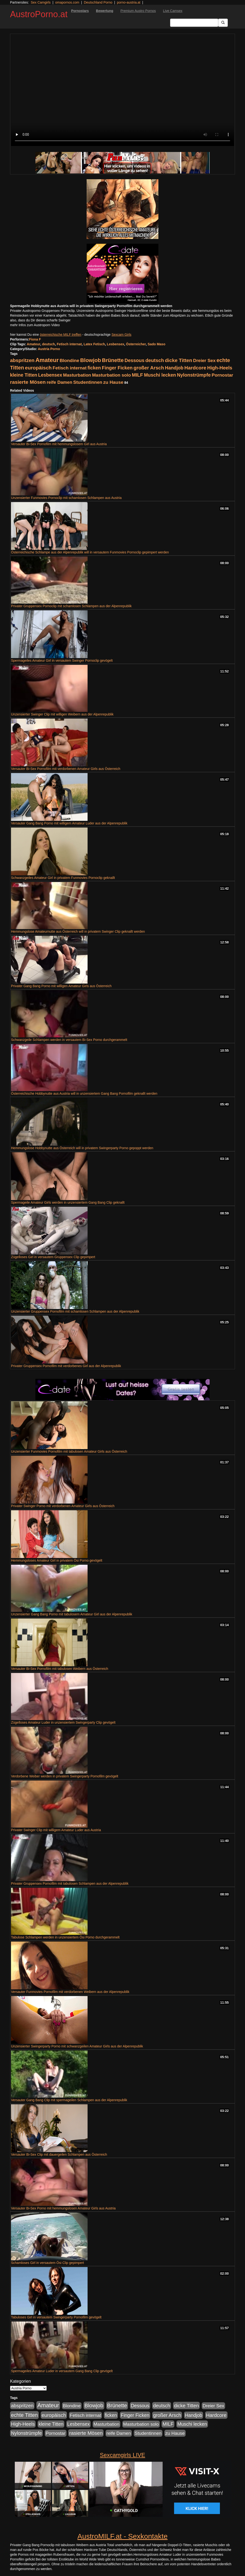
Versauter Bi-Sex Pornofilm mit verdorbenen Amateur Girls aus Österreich (65, 769)
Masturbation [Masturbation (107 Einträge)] (77, 375)
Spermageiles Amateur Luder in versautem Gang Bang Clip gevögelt (62, 2371)
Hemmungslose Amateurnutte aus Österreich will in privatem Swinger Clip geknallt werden (78, 931)
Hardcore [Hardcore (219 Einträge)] (195, 367)
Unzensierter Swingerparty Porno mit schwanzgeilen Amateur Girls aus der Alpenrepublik (77, 2046)
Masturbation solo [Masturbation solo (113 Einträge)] (111, 375)
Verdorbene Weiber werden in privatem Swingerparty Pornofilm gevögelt (64, 1776)
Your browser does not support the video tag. (122, 90)
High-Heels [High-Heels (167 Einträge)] (219, 367)
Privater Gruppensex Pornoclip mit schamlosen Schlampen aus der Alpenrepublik (71, 606)
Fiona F (35, 339)
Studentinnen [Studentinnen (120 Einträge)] (87, 382)
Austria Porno (49, 349)
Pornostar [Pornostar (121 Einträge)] (222, 375)
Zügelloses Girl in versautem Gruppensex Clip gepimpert (53, 1257)
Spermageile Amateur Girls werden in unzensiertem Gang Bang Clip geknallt (68, 1202)
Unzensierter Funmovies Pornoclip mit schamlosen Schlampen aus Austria (66, 498)
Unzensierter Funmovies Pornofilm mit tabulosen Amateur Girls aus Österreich (69, 1451)
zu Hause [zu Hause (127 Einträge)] (113, 382)
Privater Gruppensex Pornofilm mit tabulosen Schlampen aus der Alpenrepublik (69, 1883)
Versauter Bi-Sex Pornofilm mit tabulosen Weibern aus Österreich (59, 1669)
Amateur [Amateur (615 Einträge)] (47, 360)
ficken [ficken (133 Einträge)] (94, 367)
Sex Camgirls (40, 2)
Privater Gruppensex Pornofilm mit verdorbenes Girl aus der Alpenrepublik (66, 1366)
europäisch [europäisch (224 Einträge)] (38, 367)
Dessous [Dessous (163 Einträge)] (135, 360)
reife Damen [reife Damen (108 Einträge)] (59, 382)
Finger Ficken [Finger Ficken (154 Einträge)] (117, 367)
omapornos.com (67, 2)
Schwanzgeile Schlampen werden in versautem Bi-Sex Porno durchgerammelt (69, 1040)
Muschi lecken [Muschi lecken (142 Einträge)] (160, 375)
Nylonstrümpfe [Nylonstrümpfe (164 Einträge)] (194, 375)
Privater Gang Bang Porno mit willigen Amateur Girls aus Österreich (61, 986)
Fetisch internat (69, 344)
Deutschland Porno (98, 2)
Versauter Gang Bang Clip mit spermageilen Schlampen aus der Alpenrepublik (69, 2100)
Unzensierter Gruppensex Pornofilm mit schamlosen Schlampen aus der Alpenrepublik (75, 1311)
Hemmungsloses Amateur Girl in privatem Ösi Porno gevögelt (56, 1560)
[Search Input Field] (194, 23)
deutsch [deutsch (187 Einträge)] (154, 360)
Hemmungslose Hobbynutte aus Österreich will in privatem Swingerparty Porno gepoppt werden (82, 1148)
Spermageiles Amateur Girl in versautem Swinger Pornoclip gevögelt (62, 660)
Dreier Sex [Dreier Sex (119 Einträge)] (204, 360)
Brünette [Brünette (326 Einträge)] (113, 360)
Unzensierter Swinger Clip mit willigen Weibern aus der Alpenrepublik (62, 714)
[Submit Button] (223, 23)
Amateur (33, 344)
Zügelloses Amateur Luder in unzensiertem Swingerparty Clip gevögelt (63, 1722)
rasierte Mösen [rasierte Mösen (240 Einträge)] (28, 382)
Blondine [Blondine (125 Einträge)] (69, 360)
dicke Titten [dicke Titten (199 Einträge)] (178, 360)
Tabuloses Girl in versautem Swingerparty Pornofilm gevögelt (56, 2317)
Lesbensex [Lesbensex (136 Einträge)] (50, 375)
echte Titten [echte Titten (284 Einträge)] (24, 2415)
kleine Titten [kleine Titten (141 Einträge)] (23, 375)
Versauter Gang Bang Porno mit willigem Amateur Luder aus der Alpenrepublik (69, 823)
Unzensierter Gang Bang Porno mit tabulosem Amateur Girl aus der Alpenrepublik (71, 1614)
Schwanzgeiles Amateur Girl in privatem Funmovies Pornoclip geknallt (63, 878)
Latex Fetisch (94, 344)
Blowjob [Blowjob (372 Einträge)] (90, 360)
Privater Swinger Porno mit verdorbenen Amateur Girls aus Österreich (63, 1506)
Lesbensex (115, 344)
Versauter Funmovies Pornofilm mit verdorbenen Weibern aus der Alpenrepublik (70, 1992)
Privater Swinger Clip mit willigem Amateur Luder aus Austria (56, 1830)
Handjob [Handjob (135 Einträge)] (174, 367)
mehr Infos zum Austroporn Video (35, 325)
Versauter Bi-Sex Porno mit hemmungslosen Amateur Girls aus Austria (63, 2208)
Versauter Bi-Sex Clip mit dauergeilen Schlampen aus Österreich (59, 2154)
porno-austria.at (128, 2)
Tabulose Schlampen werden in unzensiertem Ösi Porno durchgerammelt (65, 1937)
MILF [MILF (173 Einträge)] (137, 375)
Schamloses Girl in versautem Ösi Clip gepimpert (47, 2263)
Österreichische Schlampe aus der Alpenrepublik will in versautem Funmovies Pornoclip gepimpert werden (90, 552)
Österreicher (136, 344)
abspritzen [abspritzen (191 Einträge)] (22, 360)
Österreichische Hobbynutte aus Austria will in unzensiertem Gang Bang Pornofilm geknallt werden (84, 1093)
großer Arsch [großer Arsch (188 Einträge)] (149, 367)
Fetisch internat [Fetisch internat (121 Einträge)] (70, 367)
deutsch (48, 344)
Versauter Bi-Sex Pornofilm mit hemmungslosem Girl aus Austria (59, 444)
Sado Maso (156, 344)
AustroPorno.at (38, 14)
